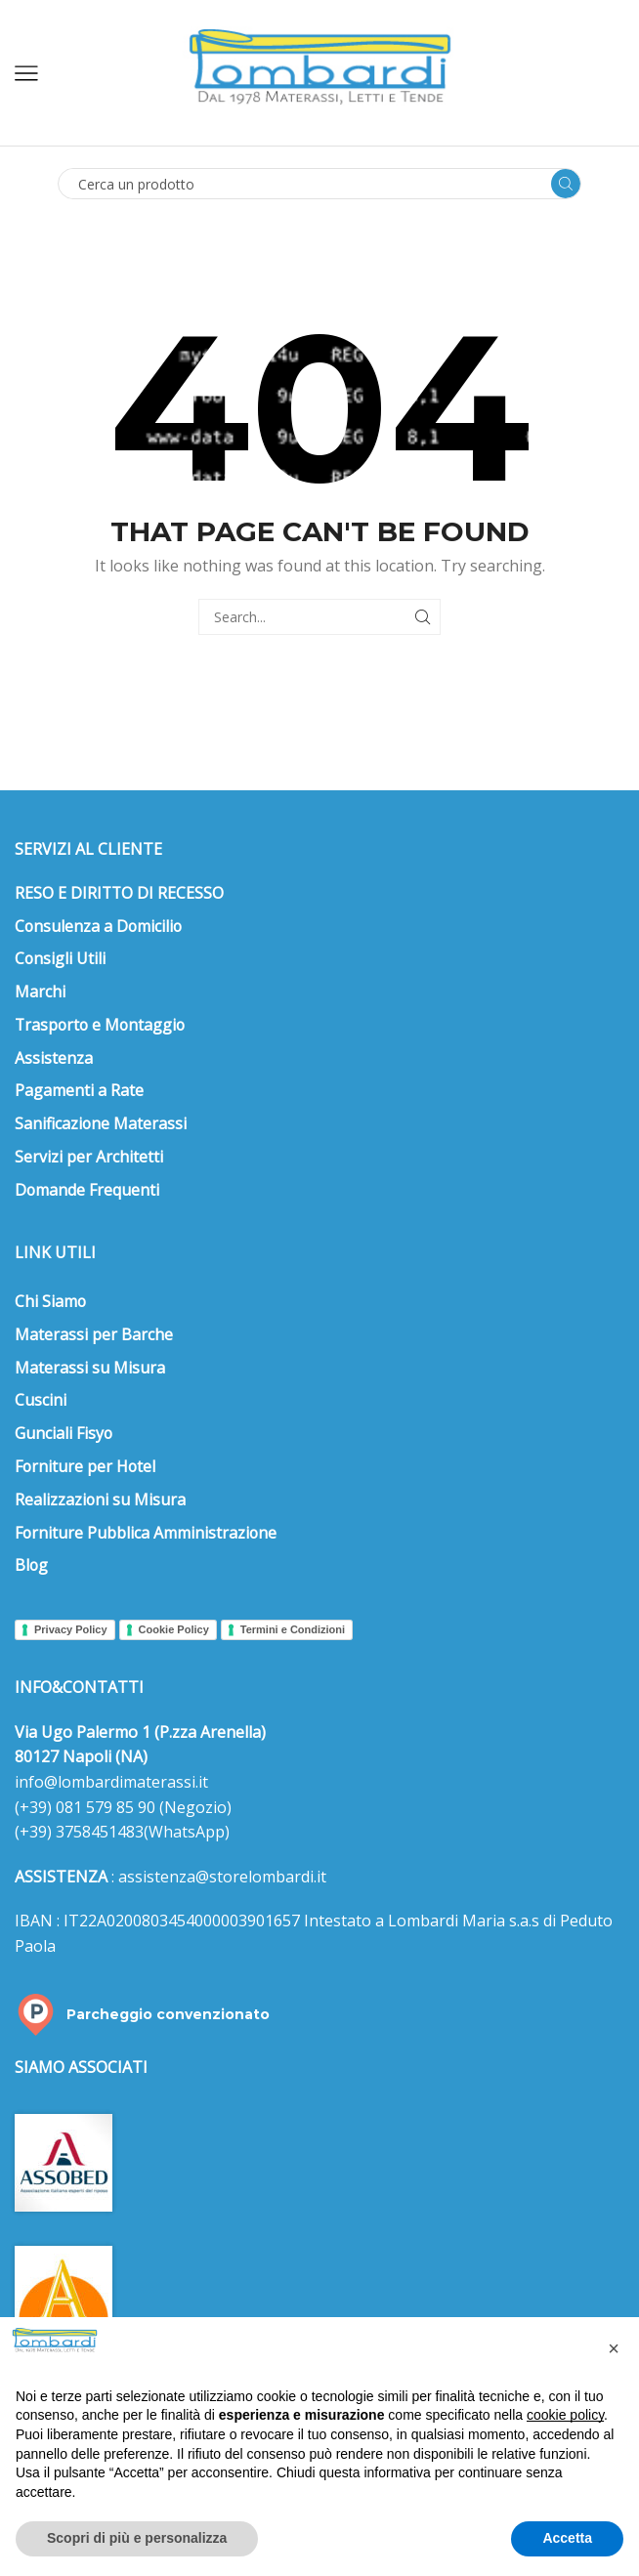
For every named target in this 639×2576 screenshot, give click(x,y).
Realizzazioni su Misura (100, 1499)
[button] (613, 2348)
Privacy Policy (70, 1629)
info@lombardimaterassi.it (111, 1782)
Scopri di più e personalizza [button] (137, 2538)
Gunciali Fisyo (63, 1433)
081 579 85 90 (103, 1807)
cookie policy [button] (565, 2415)
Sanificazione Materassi (101, 1123)
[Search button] (565, 183)
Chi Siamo (50, 1301)
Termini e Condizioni (292, 1629)
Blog (31, 1565)
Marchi (40, 991)
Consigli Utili (60, 958)
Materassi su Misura (90, 1367)
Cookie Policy (174, 1629)
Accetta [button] (567, 2538)
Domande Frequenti (87, 1190)
